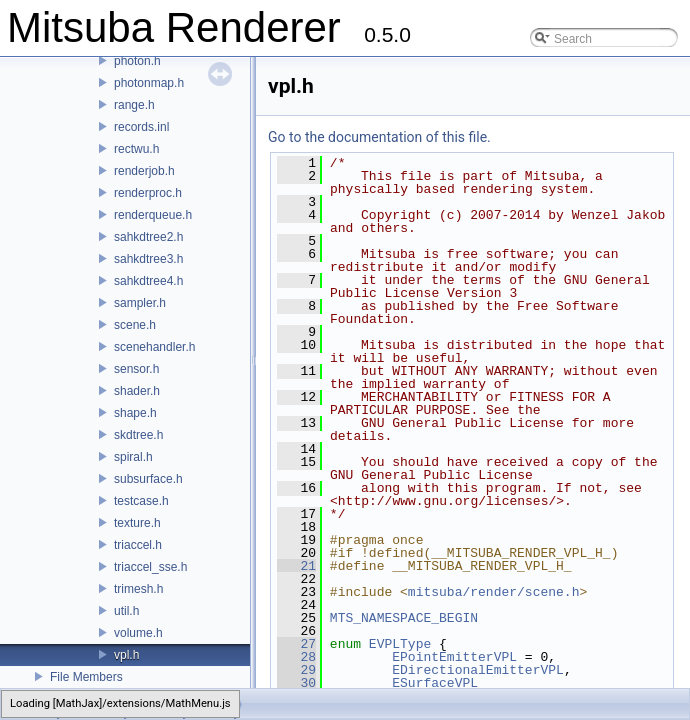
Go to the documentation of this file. (379, 137)
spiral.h (133, 457)
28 (296, 657)
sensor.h (136, 369)
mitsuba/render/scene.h (494, 592)
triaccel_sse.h (150, 567)
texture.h (137, 523)
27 (296, 644)
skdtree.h (138, 435)
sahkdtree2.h (148, 237)
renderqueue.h (153, 215)
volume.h (138, 633)
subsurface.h (148, 479)
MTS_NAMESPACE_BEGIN (404, 618)
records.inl (141, 127)
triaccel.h (138, 545)
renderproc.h (148, 193)
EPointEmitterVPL (454, 657)
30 (296, 683)
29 (296, 670)
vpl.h (126, 655)
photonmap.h (149, 83)
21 (296, 566)
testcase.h (141, 501)
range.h (134, 105)
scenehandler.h (154, 347)
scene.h (135, 325)
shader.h (137, 391)
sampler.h (140, 303)
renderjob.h (144, 171)
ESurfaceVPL (435, 683)
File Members (86, 677)
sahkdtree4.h (148, 281)
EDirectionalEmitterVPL (478, 670)
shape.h (135, 413)
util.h (126, 611)
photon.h (137, 61)
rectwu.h (136, 149)
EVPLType (400, 644)
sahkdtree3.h (148, 259)
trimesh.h (138, 589)
